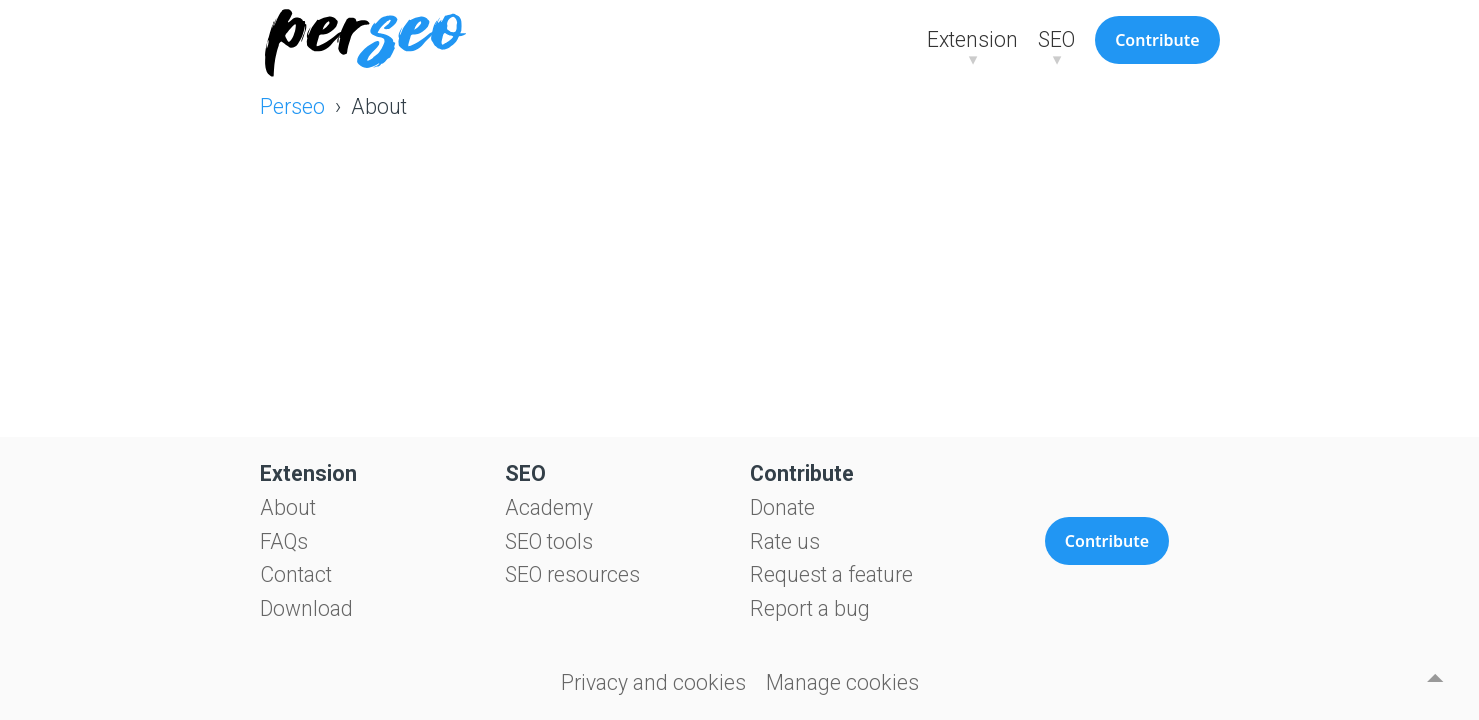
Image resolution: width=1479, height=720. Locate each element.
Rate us (785, 541)
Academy (549, 507)
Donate (782, 507)
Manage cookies (842, 682)
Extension (972, 39)
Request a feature (831, 574)
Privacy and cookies (653, 682)
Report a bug (810, 608)
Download (306, 608)
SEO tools (549, 541)
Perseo (292, 106)
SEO (1056, 39)
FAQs (284, 541)
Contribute (1157, 40)
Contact (296, 574)
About (288, 507)
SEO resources (572, 574)
